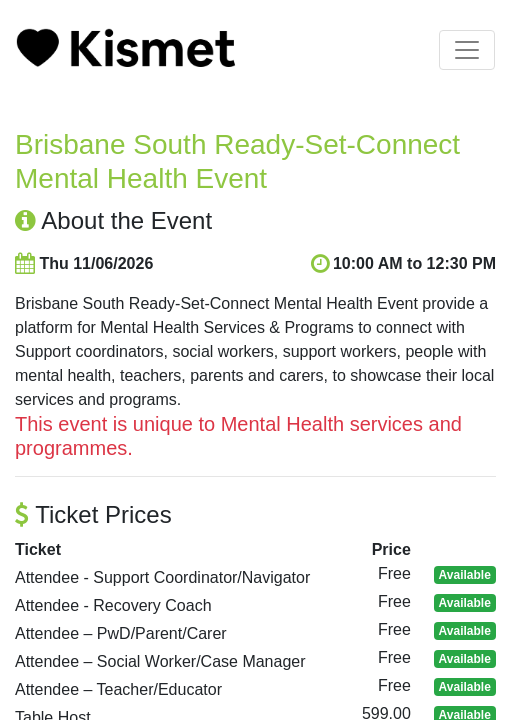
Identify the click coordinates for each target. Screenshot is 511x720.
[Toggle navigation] (467, 50)
